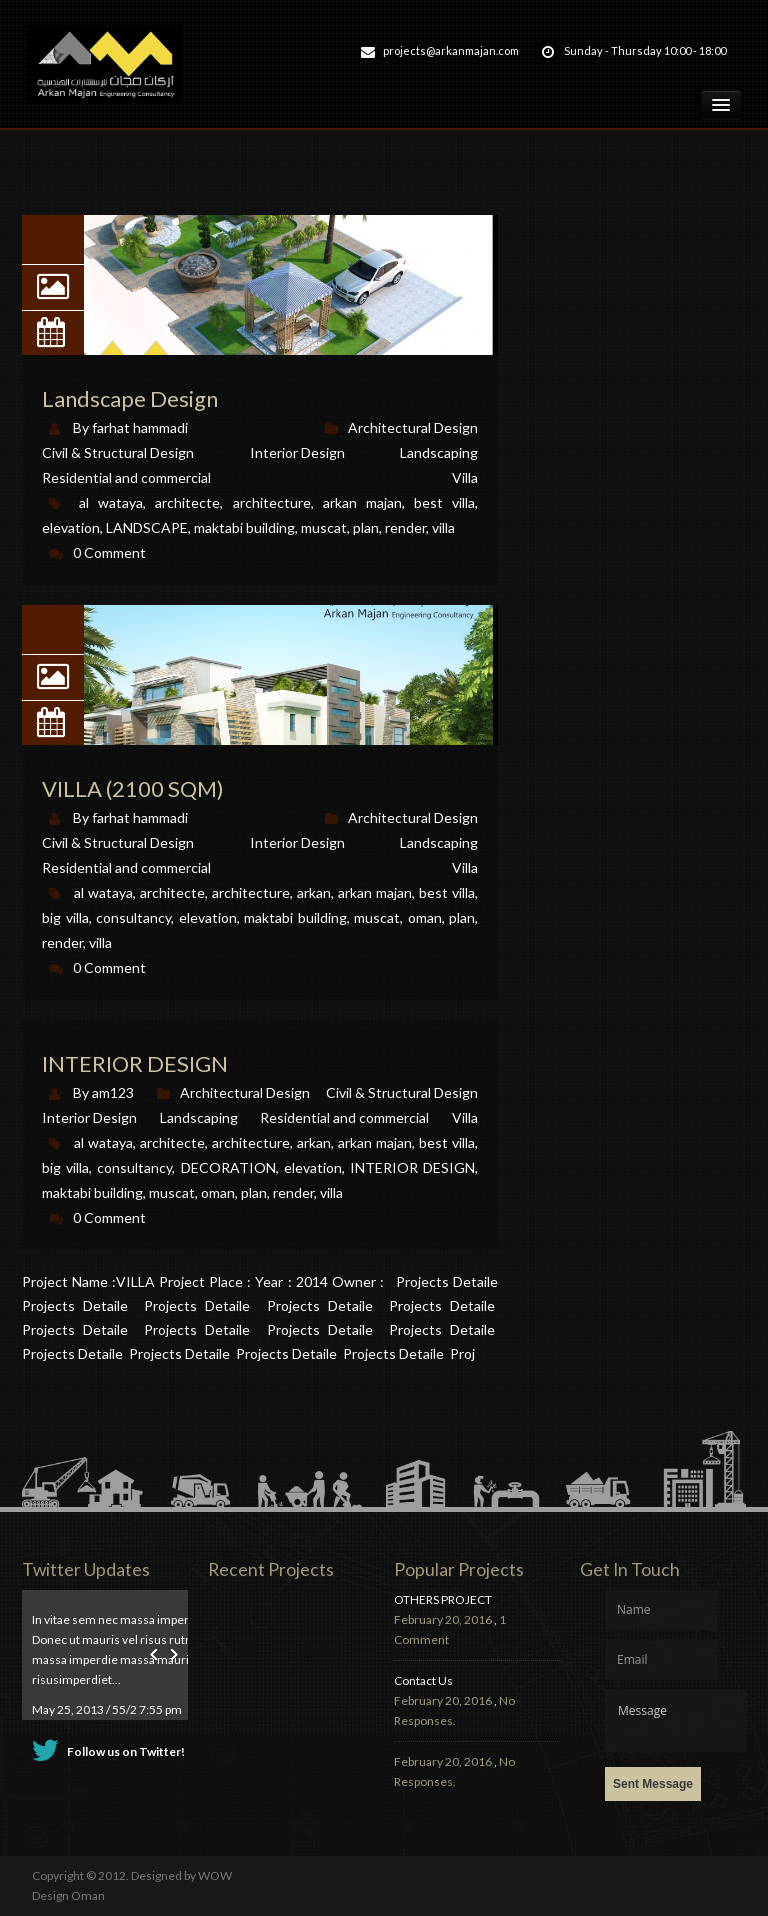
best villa (447, 1142)
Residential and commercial (344, 1117)
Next (172, 1654)
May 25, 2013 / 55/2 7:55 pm (107, 1709)
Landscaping (199, 1117)
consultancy (134, 1167)
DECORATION (228, 1167)
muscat (172, 1192)
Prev (156, 1654)
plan (254, 1192)
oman (218, 1192)
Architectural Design (245, 1092)
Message (675, 1721)
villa (331, 1192)
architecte (172, 1142)
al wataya (103, 1142)
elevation (313, 1167)
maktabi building (92, 1192)
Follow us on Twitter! (126, 1751)
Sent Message (653, 1784)
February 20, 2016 (443, 1619)
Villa (465, 1117)
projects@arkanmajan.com (451, 50)
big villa (65, 1167)
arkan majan (375, 1142)
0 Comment (109, 1217)
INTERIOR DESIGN (135, 1063)
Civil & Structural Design (402, 1092)
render (293, 1192)
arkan (314, 1142)
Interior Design (89, 1117)
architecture (251, 1142)
